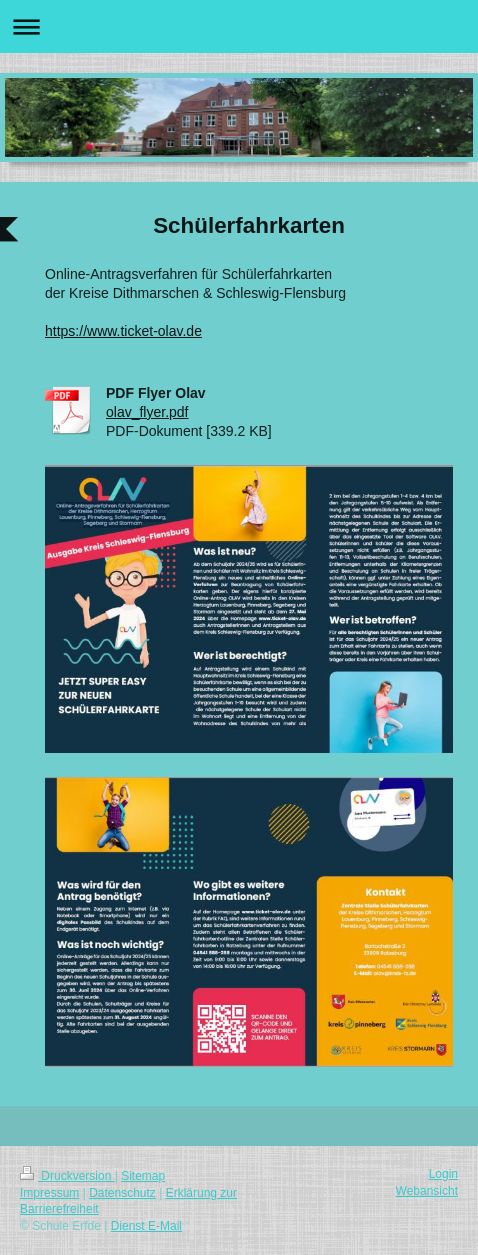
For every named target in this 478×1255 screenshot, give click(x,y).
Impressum (49, 1193)
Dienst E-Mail (146, 1226)
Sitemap (143, 1176)
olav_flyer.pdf (147, 412)
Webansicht (427, 1191)
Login (443, 1174)
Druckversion (67, 1176)
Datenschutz (122, 1193)
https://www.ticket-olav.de (123, 331)
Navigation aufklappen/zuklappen (239, 26)
